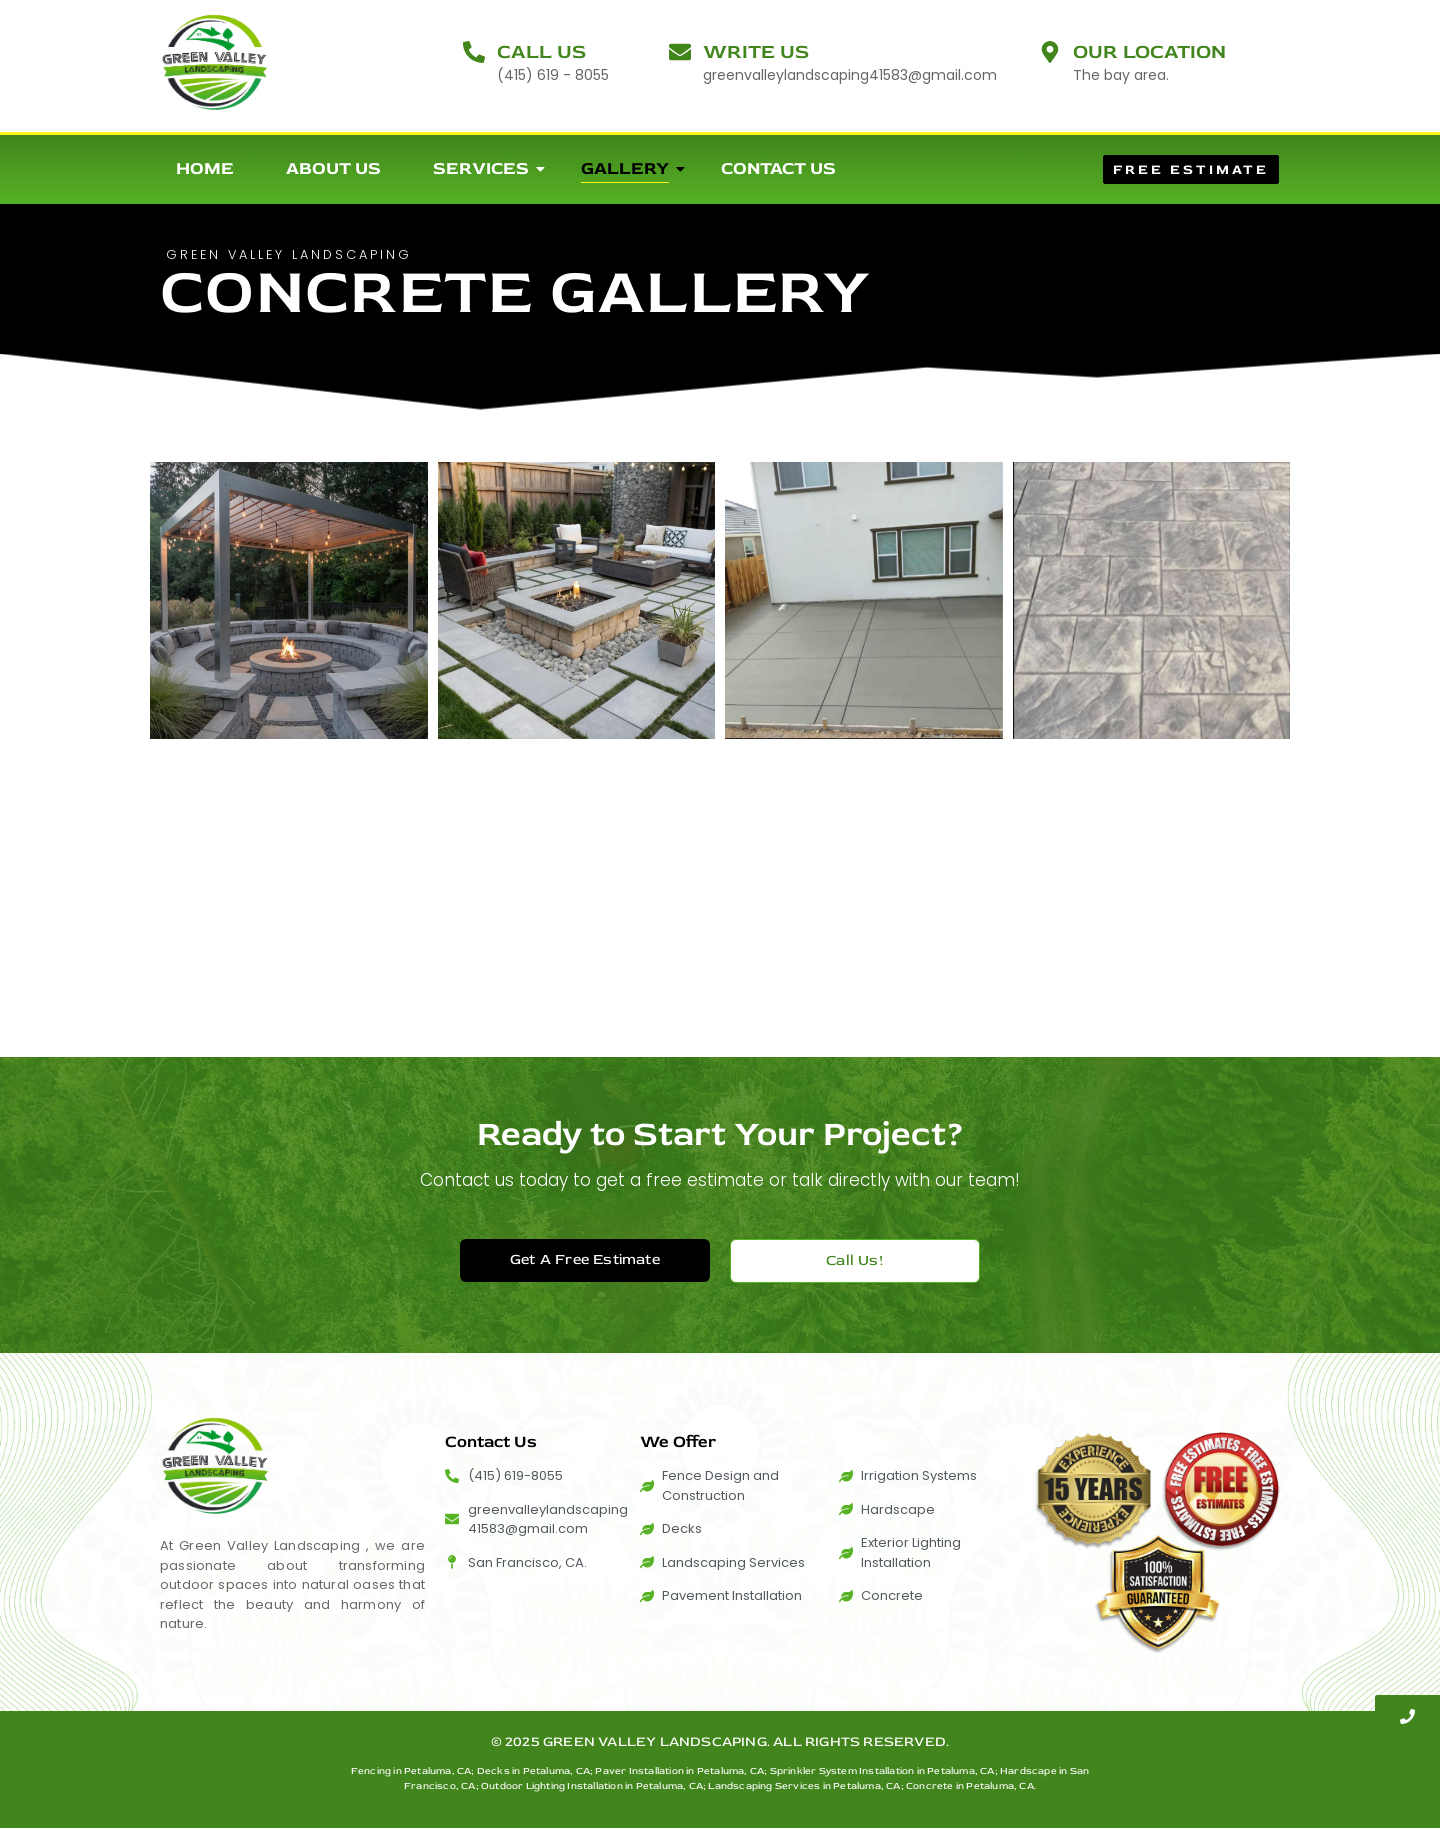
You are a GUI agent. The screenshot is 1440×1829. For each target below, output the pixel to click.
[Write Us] (680, 54)
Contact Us (778, 168)
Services (489, 168)
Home (205, 168)
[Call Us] (474, 54)
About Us (333, 168)
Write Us (756, 51)
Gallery (633, 168)
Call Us (541, 51)
